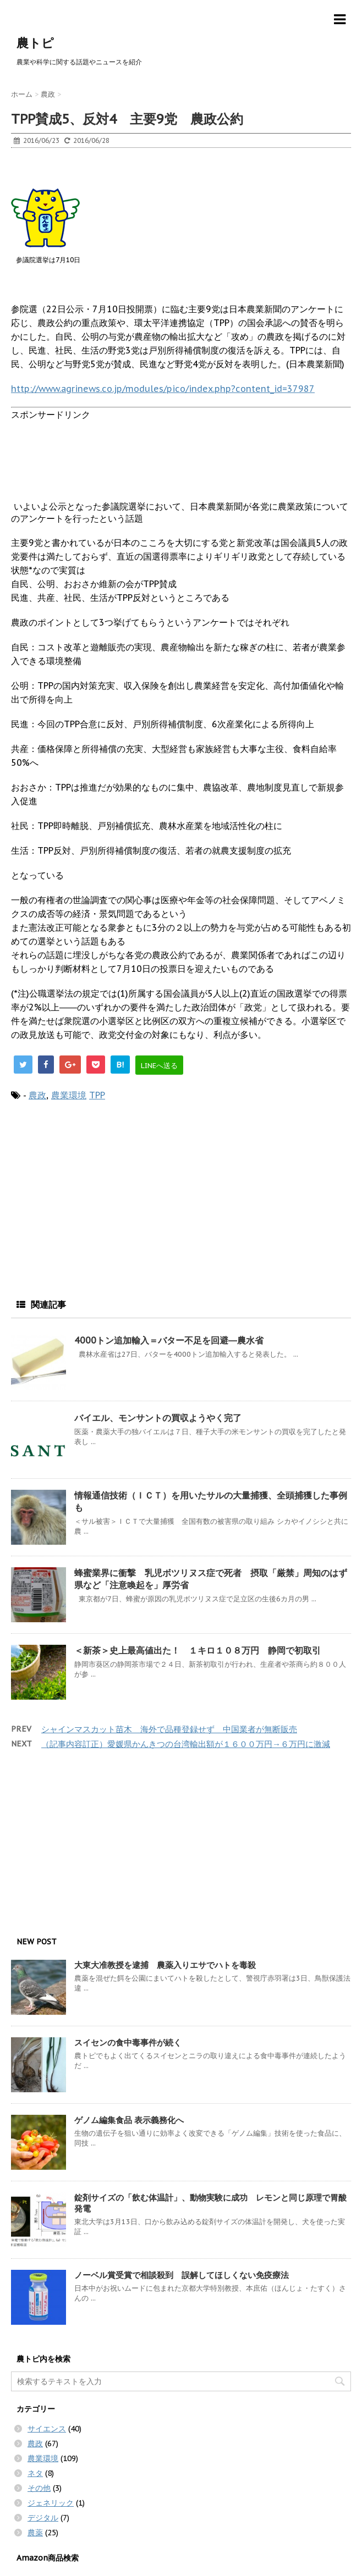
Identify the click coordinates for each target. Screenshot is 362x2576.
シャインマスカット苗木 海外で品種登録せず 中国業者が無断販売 (169, 1729)
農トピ (35, 43)
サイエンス (47, 2429)
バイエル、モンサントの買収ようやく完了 (158, 1417)
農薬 (35, 2533)
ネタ (35, 2473)
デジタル (43, 2518)
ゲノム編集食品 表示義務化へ (129, 2120)
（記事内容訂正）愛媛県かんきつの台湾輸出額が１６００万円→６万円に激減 (185, 1744)
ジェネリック (51, 2503)
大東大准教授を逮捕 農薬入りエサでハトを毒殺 (165, 1965)
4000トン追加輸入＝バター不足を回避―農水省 (169, 1340)
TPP (97, 1095)
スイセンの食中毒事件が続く (128, 2042)
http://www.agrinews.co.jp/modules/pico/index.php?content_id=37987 (163, 388)
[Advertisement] (99, 172)
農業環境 (68, 1095)
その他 (39, 2488)
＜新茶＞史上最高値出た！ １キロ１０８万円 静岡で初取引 (197, 1650)
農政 (37, 1095)
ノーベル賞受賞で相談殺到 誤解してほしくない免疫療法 (181, 2275)
